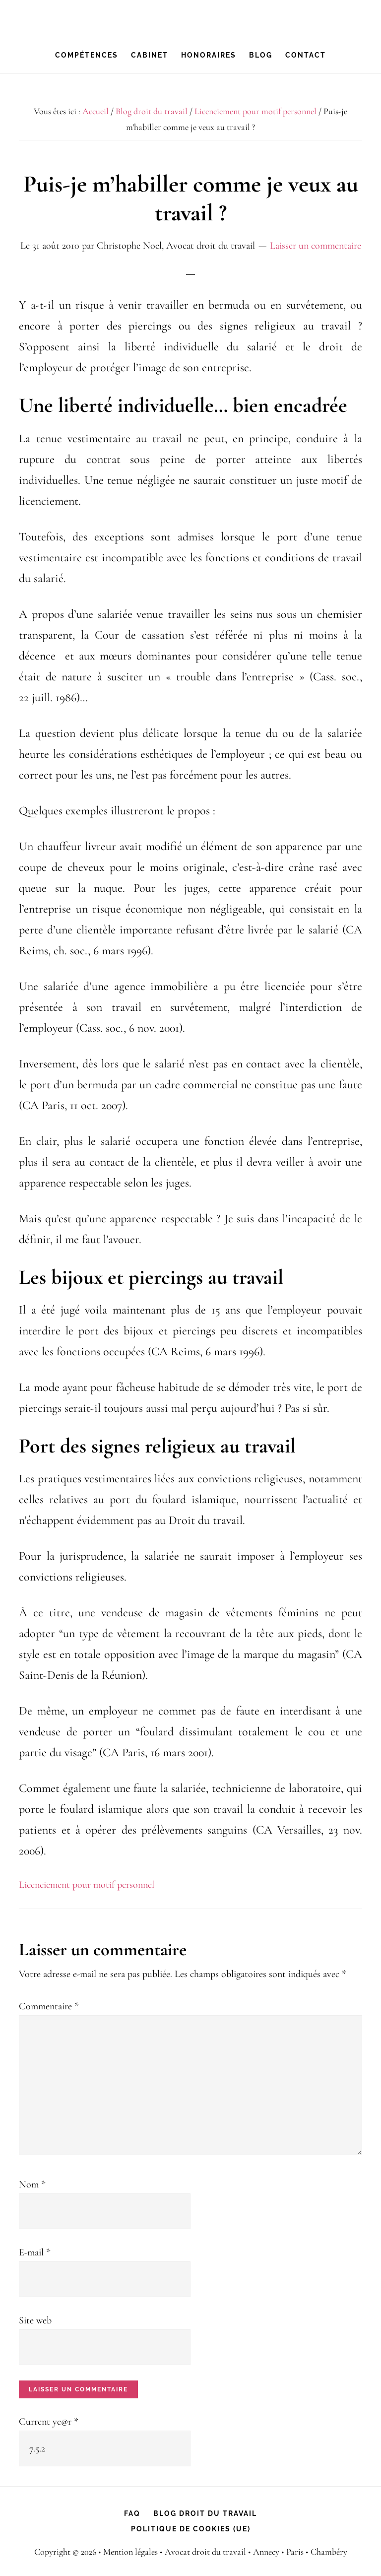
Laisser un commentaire (315, 246)
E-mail (35, 2252)
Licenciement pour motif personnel (86, 1885)
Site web (35, 2320)
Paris (295, 2551)
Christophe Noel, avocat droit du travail (190, 17)
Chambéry (329, 2551)
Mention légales (130, 2551)
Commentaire (49, 2006)
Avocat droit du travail (206, 2551)
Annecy (267, 2551)
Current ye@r (48, 2422)
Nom (32, 2184)
